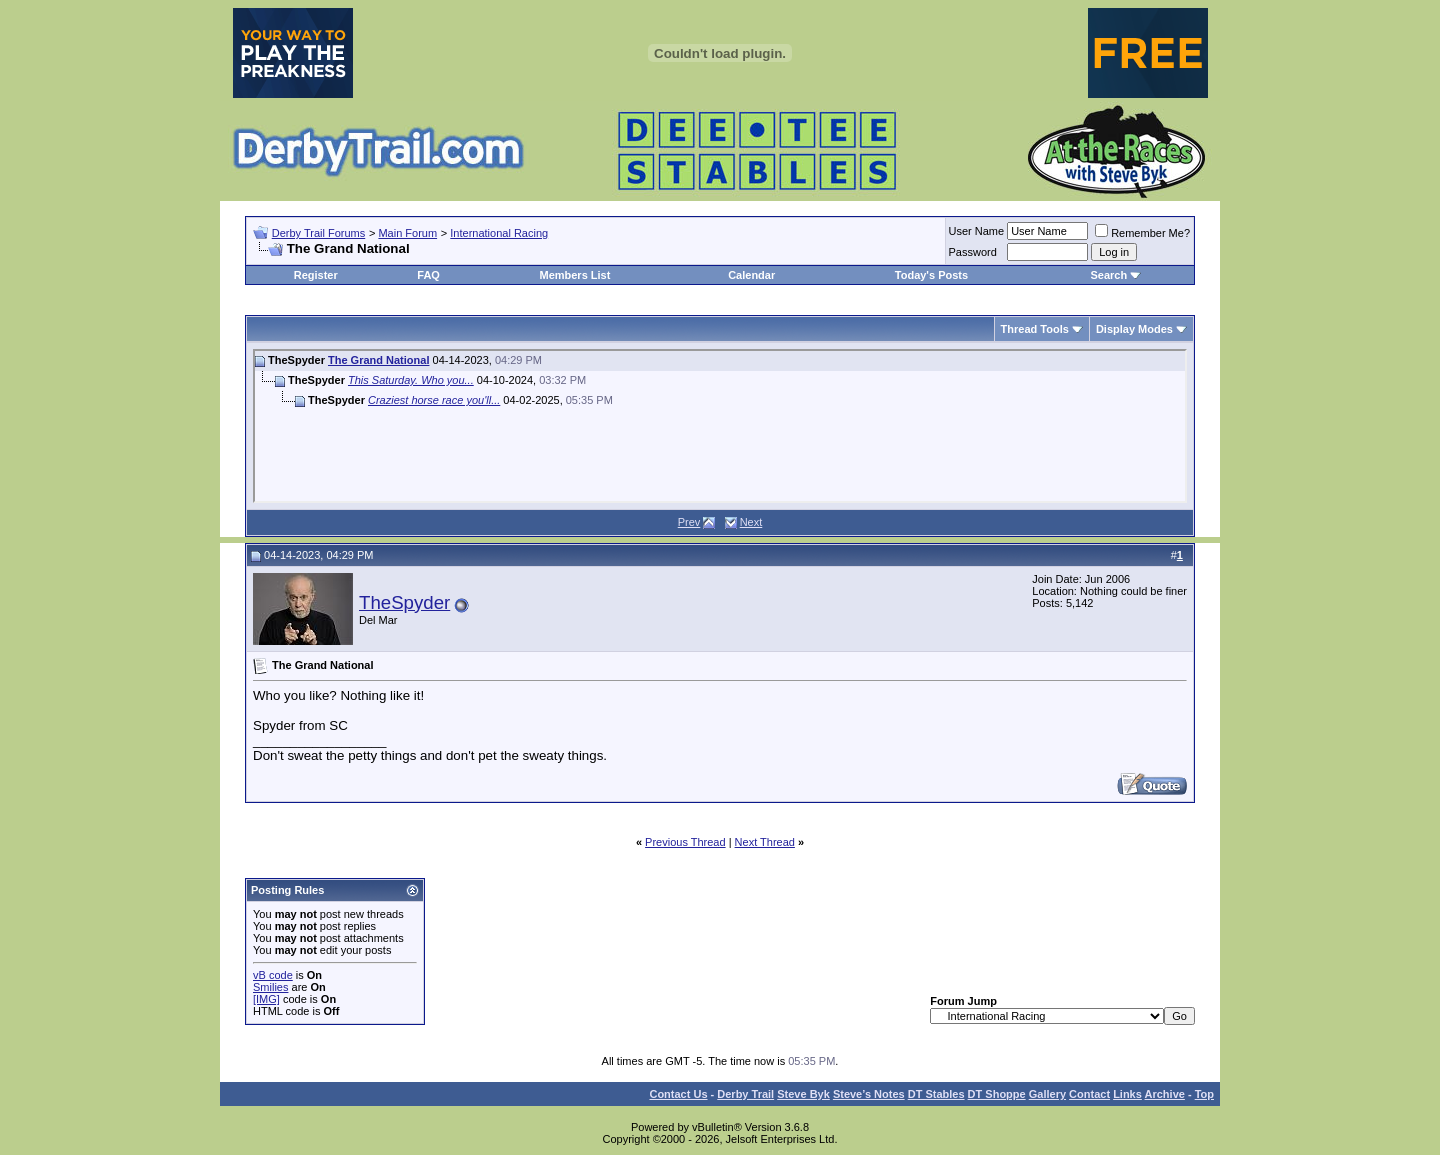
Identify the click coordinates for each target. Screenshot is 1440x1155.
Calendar (751, 275)
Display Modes (1134, 329)
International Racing (499, 233)
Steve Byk (803, 1094)
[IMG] (266, 999)
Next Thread (765, 842)
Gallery (1047, 1094)
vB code (273, 975)
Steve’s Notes (869, 1094)
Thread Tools (1035, 329)
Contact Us (678, 1094)
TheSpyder (404, 602)
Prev (689, 522)
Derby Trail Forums (319, 233)
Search (1108, 275)
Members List (574, 275)
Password (973, 252)
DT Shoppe (997, 1094)
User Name (977, 231)
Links (1127, 1094)
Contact (1089, 1094)
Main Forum (407, 233)
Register (316, 275)
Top (1204, 1094)
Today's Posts (931, 275)
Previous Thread (685, 842)
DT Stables (936, 1094)
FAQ (428, 275)
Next (751, 522)
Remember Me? (1142, 233)
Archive (1165, 1094)
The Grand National (378, 360)
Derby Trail (745, 1094)
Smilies (270, 987)
